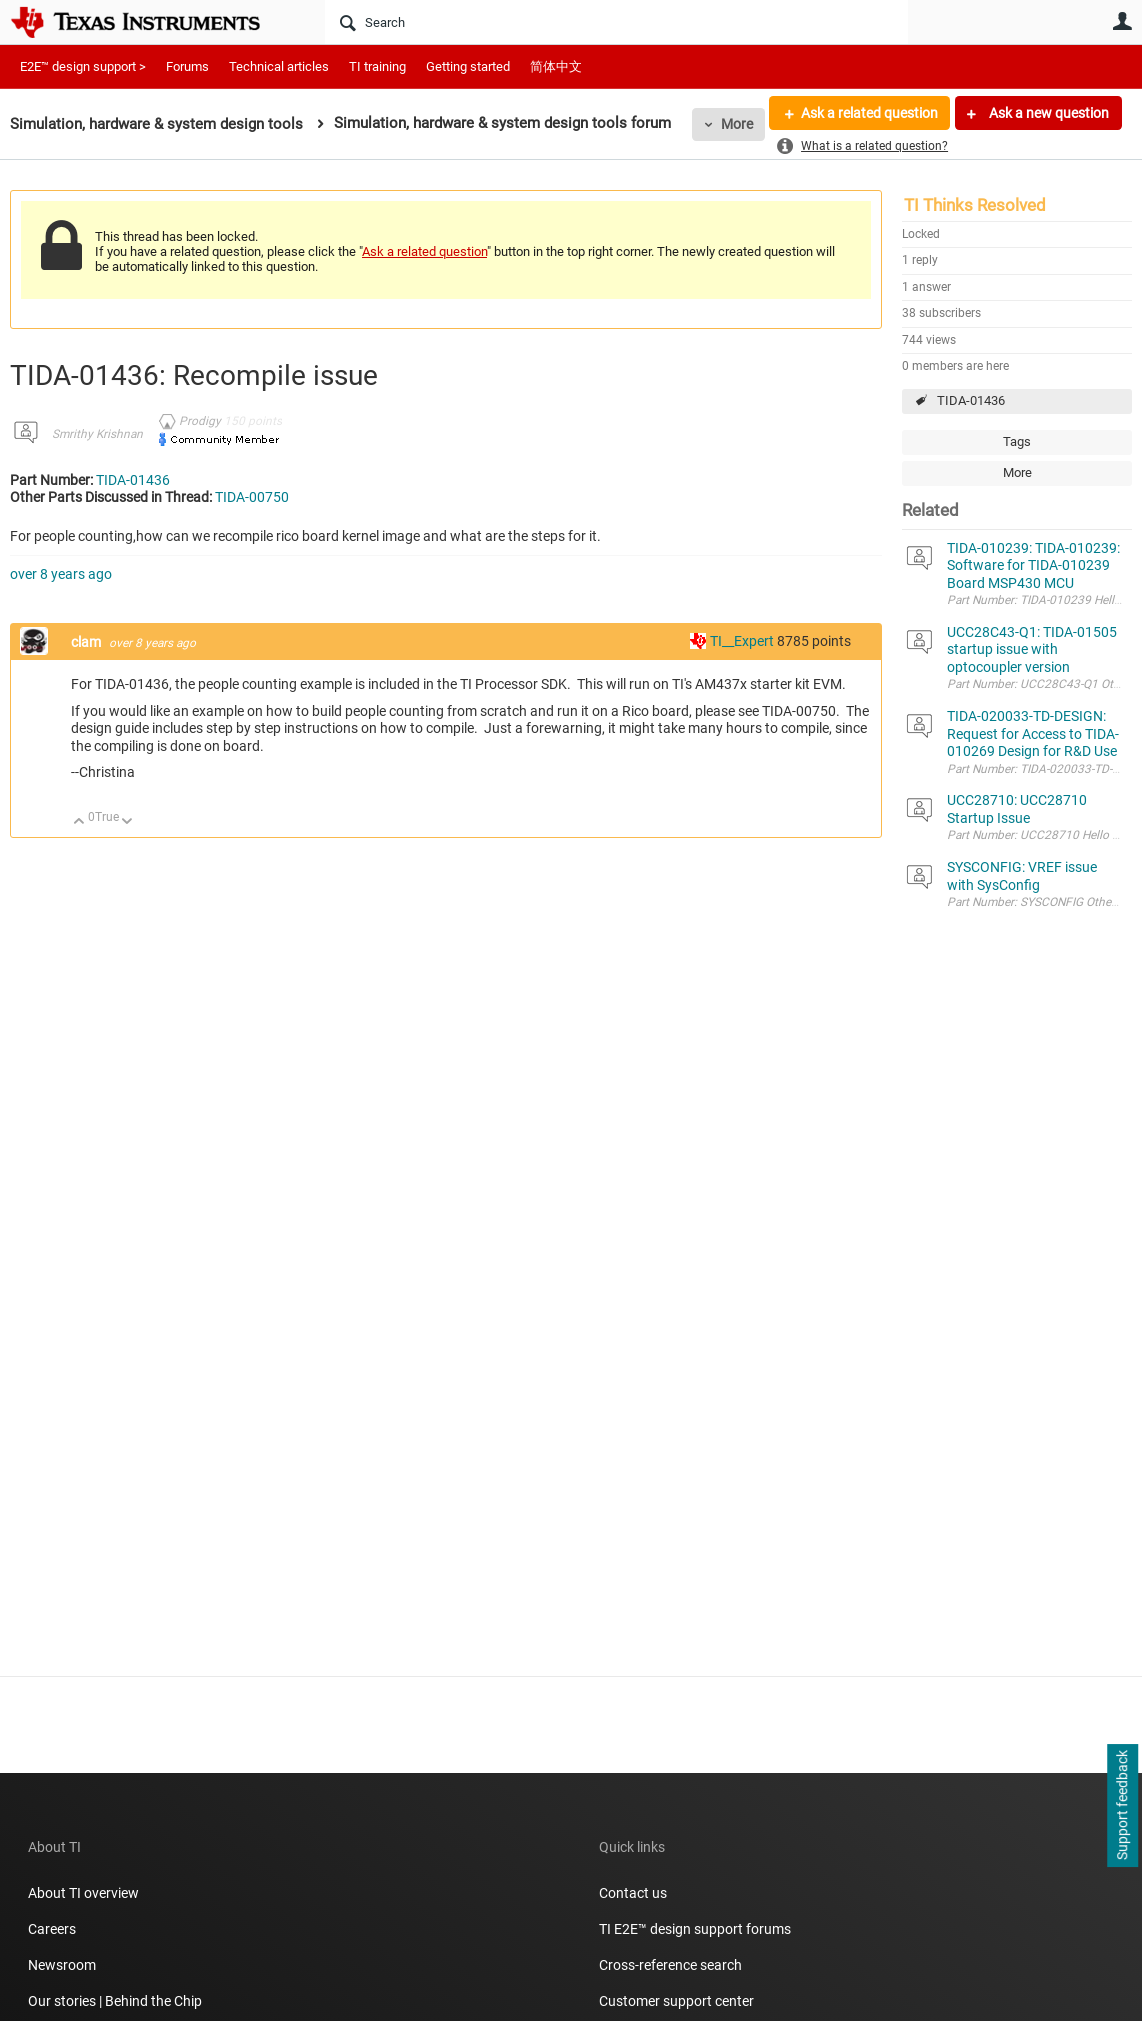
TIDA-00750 (252, 497)
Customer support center (676, 2001)
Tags (1017, 441)
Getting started (468, 66)
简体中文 (556, 66)
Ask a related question (868, 113)
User (1122, 21)
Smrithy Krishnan (97, 434)
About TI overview (83, 1893)
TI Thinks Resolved (975, 205)
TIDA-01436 (971, 400)
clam (87, 642)
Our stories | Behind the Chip (115, 2001)
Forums (187, 66)
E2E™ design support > (83, 66)
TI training (377, 66)
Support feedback (1122, 1806)
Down (127, 822)
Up (79, 822)
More (737, 124)
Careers (52, 1929)
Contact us (633, 1893)
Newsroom (62, 1965)
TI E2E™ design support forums (695, 1929)
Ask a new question (1047, 113)
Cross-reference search (670, 1965)
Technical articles (279, 66)
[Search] (616, 22)
